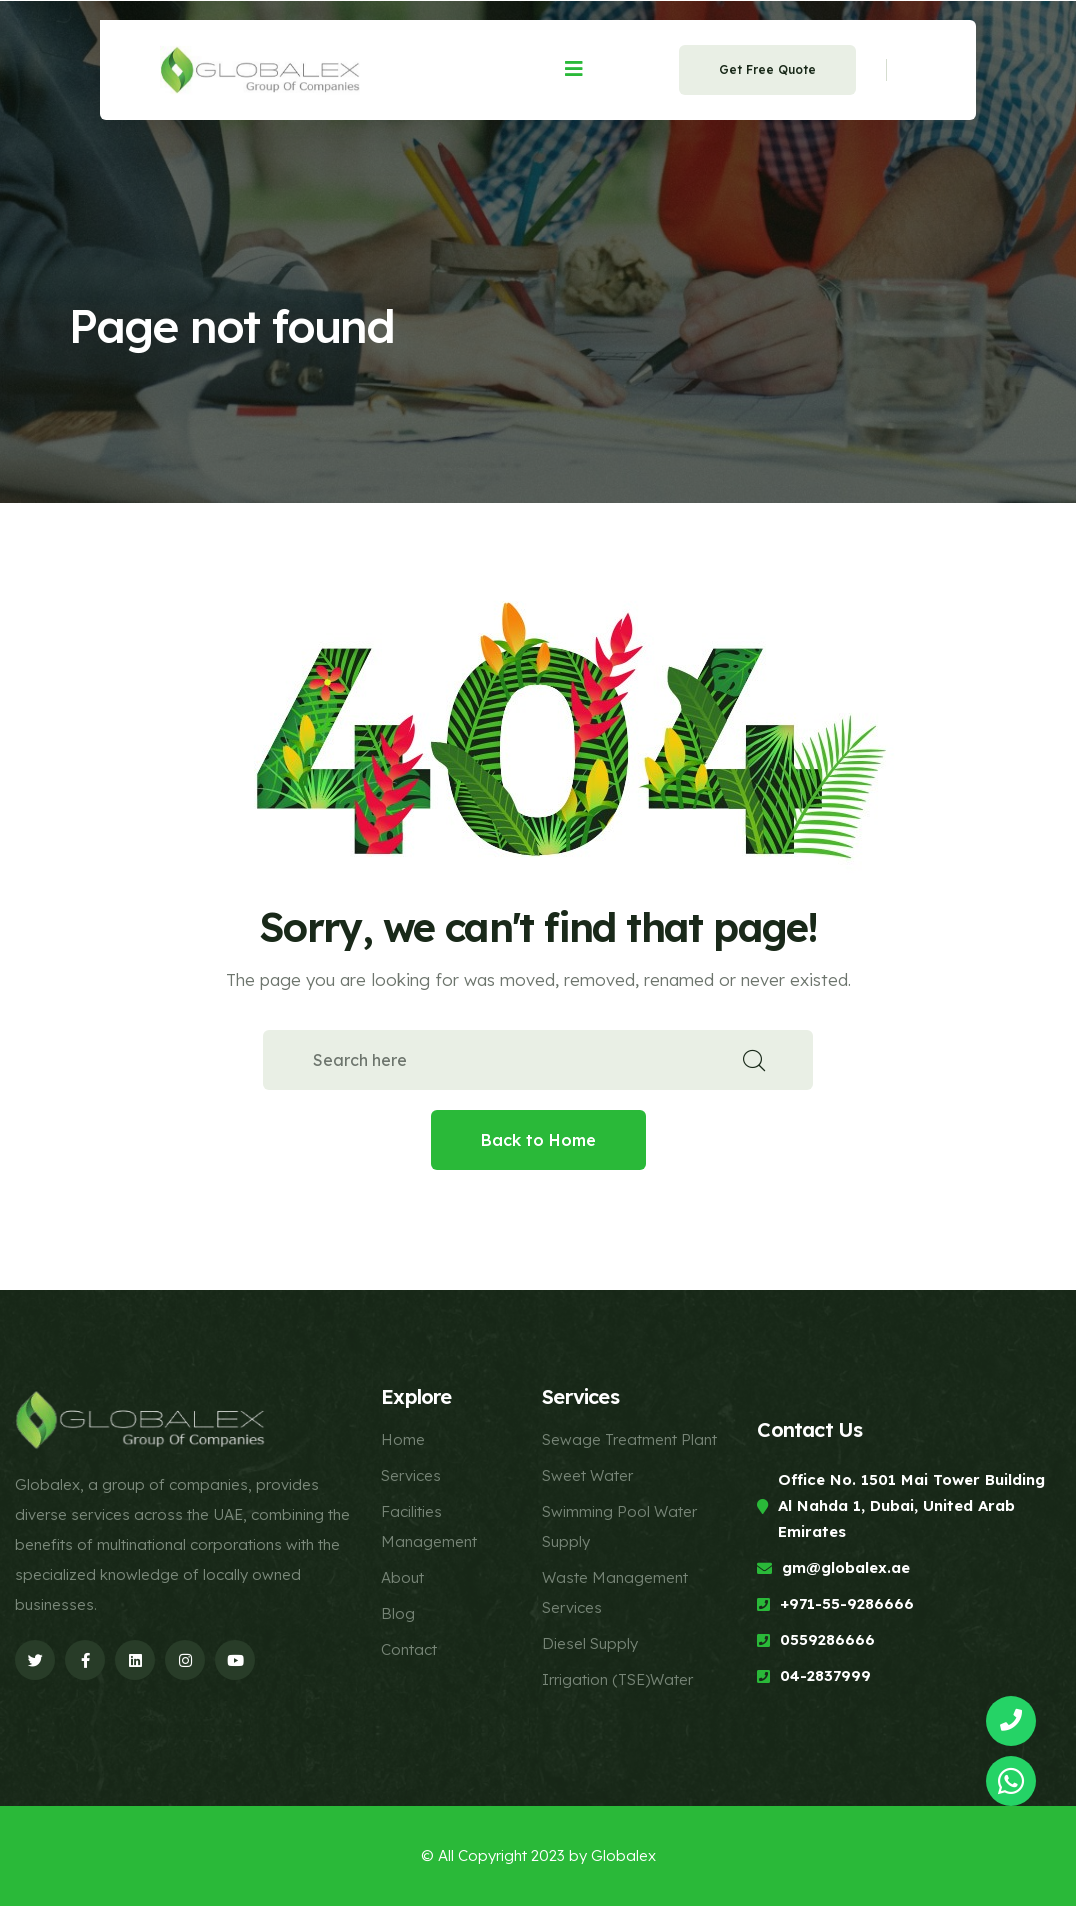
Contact (409, 1649)
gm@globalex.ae (846, 1567)
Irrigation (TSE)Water (617, 1679)
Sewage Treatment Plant (629, 1439)
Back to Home (538, 1140)
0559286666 (827, 1639)
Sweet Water (587, 1475)
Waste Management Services (615, 1592)
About (402, 1577)
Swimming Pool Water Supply (619, 1526)
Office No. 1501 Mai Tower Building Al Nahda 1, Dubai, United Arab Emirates (911, 1505)
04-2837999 (825, 1675)
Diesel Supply (590, 1643)
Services (411, 1475)
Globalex (623, 1855)
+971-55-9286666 (847, 1603)
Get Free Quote (767, 69)
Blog (398, 1613)
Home (403, 1439)
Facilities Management (429, 1526)
